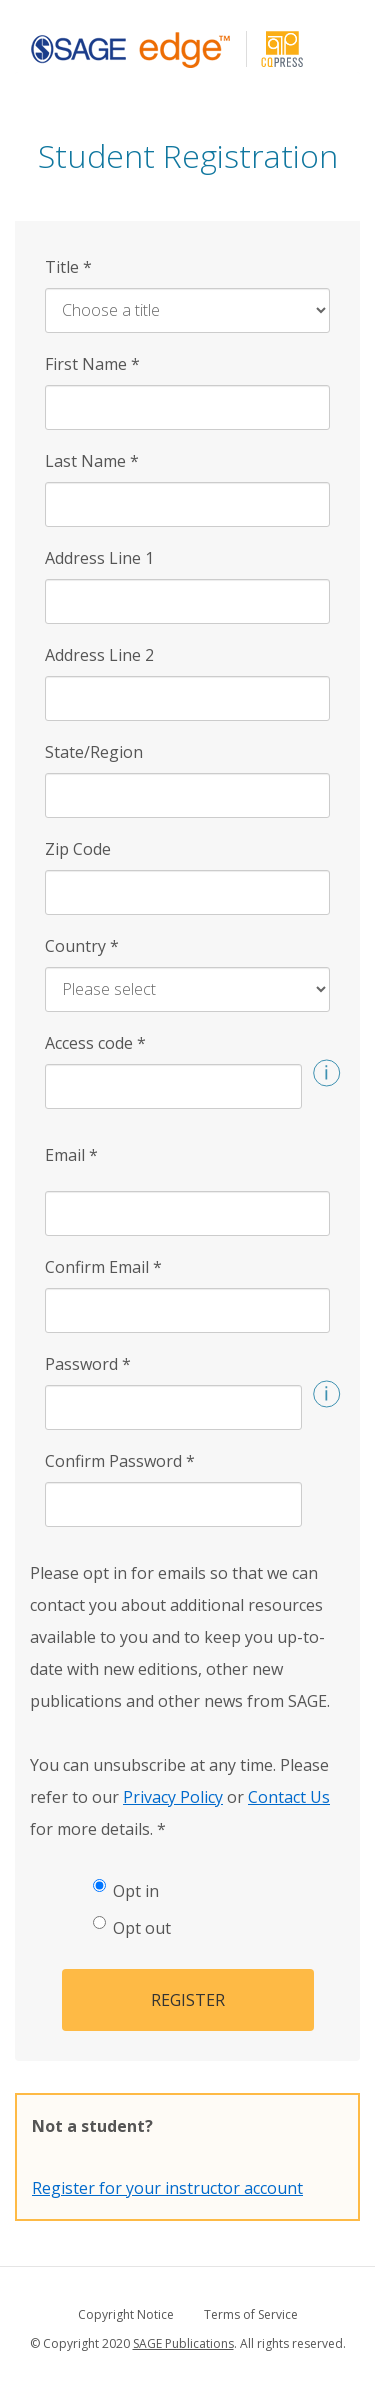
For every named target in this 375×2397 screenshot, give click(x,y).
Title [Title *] (68, 267)
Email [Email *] (71, 1155)
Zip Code (78, 849)
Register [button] (188, 2000)
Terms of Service (251, 2314)
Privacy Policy (173, 1797)
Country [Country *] (82, 946)
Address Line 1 (99, 558)
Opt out (132, 1927)
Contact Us (289, 1797)
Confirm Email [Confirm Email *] (103, 1267)
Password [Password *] (88, 1364)
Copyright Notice (126, 2314)
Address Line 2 (99, 655)
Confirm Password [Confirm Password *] (120, 1461)
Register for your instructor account (167, 2188)
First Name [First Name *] (92, 364)
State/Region (94, 752)
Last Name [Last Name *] (92, 461)
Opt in (126, 1890)
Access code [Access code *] (95, 1043)
